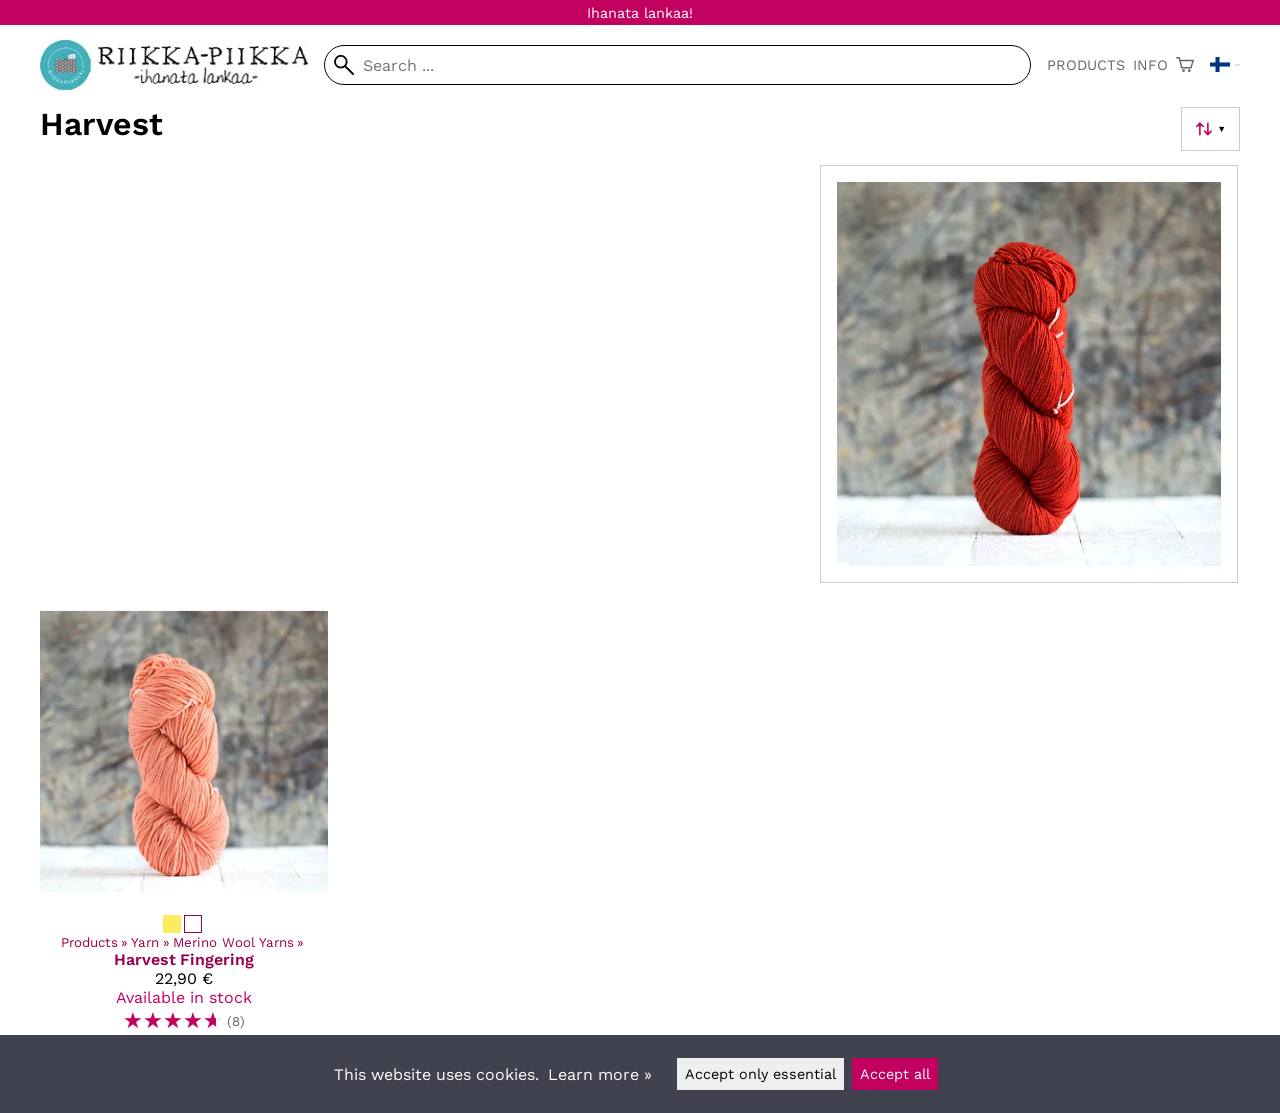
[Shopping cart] (1185, 65)
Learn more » (600, 1074)
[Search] (677, 65)
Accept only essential (760, 1074)
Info (1150, 65)
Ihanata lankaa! (640, 13)
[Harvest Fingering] (184, 828)
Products (1086, 65)
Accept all (895, 1074)
